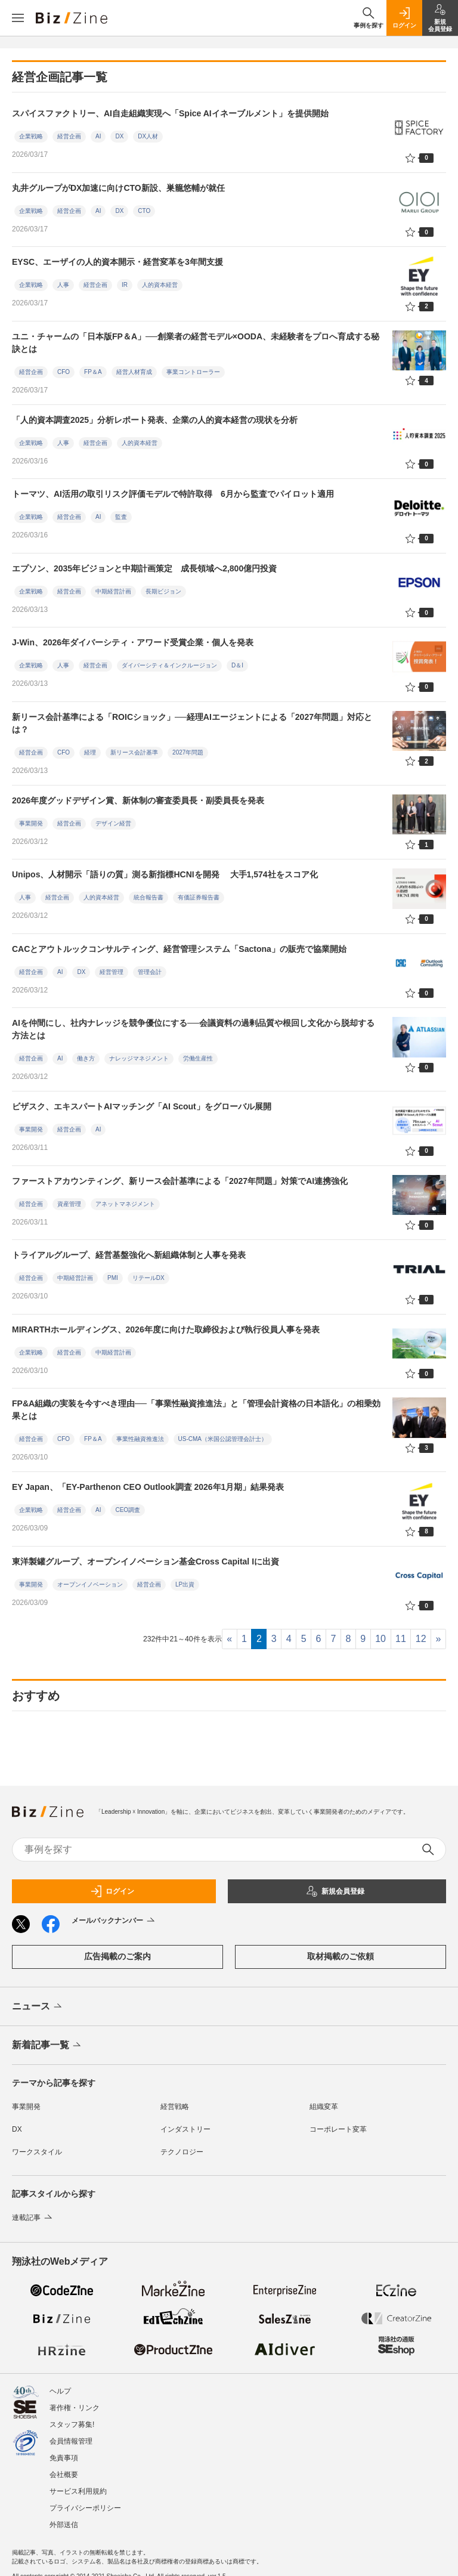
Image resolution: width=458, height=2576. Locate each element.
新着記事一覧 (47, 2046)
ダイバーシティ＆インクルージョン (169, 665)
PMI (112, 1278)
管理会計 (150, 972)
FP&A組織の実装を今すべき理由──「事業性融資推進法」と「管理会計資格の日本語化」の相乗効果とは (196, 1410)
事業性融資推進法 (140, 1439)
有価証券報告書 (198, 897)
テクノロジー (181, 2152)
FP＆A (92, 372)
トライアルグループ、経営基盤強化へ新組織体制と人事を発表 (129, 1255)
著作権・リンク (74, 2397)
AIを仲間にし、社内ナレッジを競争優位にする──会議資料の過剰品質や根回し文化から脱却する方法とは (193, 1029)
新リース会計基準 (134, 752)
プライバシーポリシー (85, 2498)
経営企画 (69, 136)
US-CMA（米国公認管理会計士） (222, 1439)
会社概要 (63, 2464)
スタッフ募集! (71, 2414)
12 (421, 1639)
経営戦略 (174, 2106)
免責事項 (63, 2448)
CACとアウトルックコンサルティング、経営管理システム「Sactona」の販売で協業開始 (179, 949)
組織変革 (324, 2106)
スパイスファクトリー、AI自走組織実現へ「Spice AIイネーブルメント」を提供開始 (170, 113)
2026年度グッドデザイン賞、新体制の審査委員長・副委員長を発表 (138, 800)
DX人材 (148, 136)
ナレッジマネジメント (139, 1058)
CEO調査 (127, 1510)
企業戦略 (31, 136)
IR (125, 285)
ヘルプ (60, 2381)
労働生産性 (198, 1058)
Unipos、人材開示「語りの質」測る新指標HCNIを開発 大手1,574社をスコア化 (165, 874)
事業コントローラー (193, 372)
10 (380, 1639)
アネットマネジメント (125, 1204)
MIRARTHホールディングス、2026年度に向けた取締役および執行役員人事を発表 (166, 1329)
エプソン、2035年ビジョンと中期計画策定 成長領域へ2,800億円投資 (144, 568)
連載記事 (33, 2217)
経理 (90, 752)
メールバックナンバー (114, 1921)
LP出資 (184, 1584)
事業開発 (31, 823)
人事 (63, 285)
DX (119, 136)
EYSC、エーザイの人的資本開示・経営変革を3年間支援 (121, 262)
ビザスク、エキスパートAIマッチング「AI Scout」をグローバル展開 (141, 1106)
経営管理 (111, 972)
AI (98, 136)
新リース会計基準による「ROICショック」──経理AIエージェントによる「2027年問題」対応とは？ (192, 723)
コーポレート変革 (338, 2129)
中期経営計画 (113, 591)
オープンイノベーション (90, 1584)
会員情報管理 (70, 2431)
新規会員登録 (335, 1891)
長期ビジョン (163, 591)
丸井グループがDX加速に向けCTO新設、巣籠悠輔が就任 (118, 188)
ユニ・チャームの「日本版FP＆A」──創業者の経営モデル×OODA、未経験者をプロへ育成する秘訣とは (195, 343)
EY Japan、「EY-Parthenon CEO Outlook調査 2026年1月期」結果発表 (148, 1487)
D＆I (237, 665)
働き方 (86, 1058)
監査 (121, 517)
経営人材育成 (134, 372)
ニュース (38, 2007)
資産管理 (69, 1204)
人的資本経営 (160, 285)
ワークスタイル (37, 2152)
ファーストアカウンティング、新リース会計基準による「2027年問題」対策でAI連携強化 (180, 1181)
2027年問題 (187, 752)
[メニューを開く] (18, 18)
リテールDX (148, 1278)
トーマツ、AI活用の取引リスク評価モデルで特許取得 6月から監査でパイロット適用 (173, 494)
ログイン (112, 1891)
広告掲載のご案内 (117, 1956)
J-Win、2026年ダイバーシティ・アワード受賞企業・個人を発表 (132, 642)
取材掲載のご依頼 (340, 1956)
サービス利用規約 (78, 2481)
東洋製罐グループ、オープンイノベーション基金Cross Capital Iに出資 (145, 1561)
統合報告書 (148, 897)
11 (400, 1639)
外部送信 (63, 2514)
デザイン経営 (113, 823)
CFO (63, 372)
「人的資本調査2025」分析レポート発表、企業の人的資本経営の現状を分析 (155, 420)
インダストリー (185, 2129)
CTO (144, 211)
